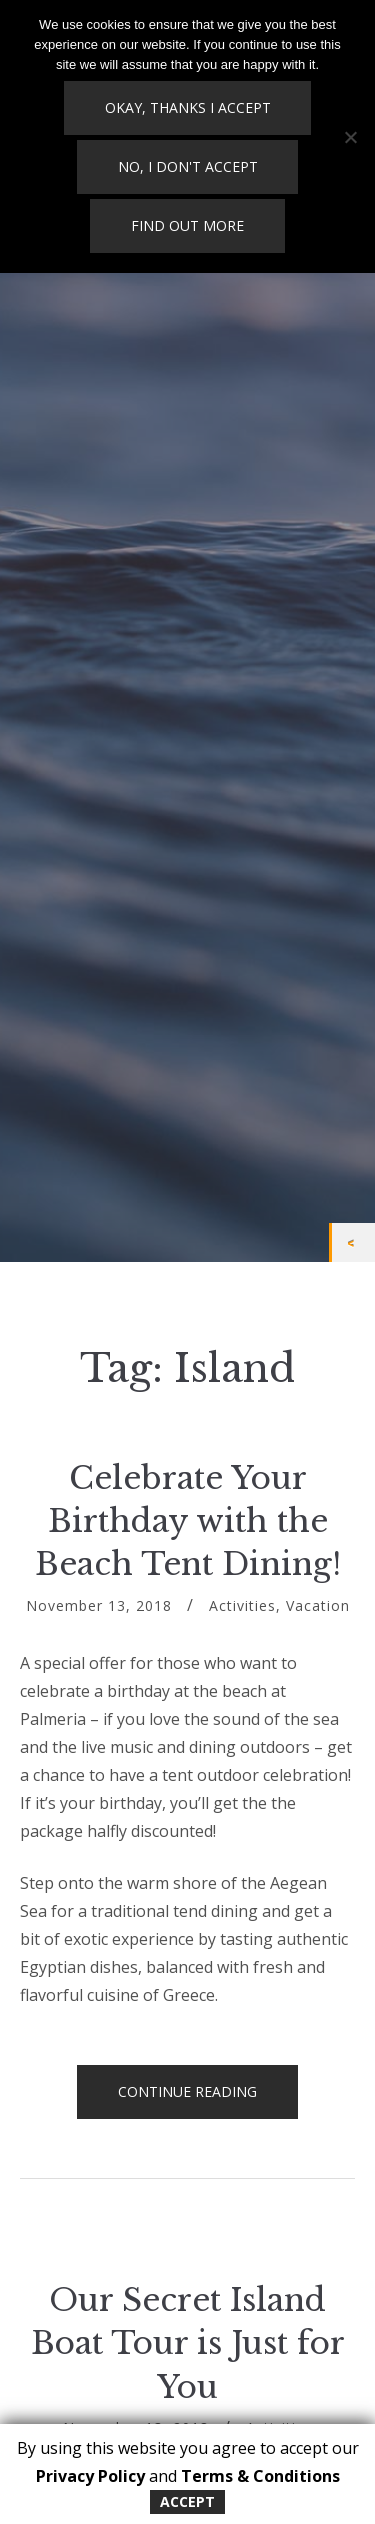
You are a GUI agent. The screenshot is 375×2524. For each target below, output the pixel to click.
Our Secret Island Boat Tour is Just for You (188, 2343)
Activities (242, 1605)
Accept (187, 2501)
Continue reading (208, 2100)
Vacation (318, 1605)
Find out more (187, 225)
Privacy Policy (90, 2476)
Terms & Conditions (260, 2476)
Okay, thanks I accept (188, 107)
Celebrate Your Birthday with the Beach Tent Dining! (188, 1521)
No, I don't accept (188, 166)
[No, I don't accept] (350, 137)
